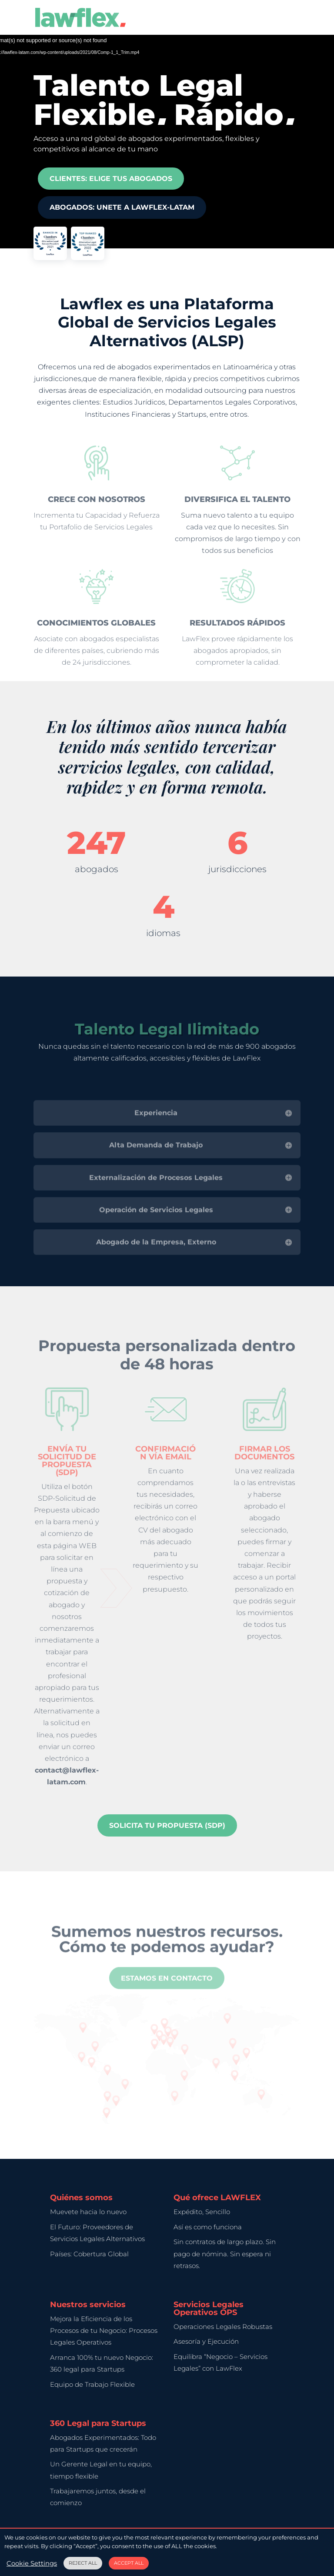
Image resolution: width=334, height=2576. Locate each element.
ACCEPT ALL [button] (129, 2563)
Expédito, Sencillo (202, 2212)
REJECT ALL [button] (83, 2563)
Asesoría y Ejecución (206, 2341)
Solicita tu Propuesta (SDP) (167, 1825)
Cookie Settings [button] (32, 2563)
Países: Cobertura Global (89, 2254)
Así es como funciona (208, 2227)
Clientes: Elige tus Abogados (111, 176)
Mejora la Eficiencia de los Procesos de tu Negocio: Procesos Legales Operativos (103, 2330)
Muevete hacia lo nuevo (88, 2212)
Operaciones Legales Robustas (223, 2326)
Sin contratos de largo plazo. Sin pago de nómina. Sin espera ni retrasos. (225, 2253)
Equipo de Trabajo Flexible (92, 2384)
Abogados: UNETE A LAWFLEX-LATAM (122, 205)
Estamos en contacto (167, 1990)
